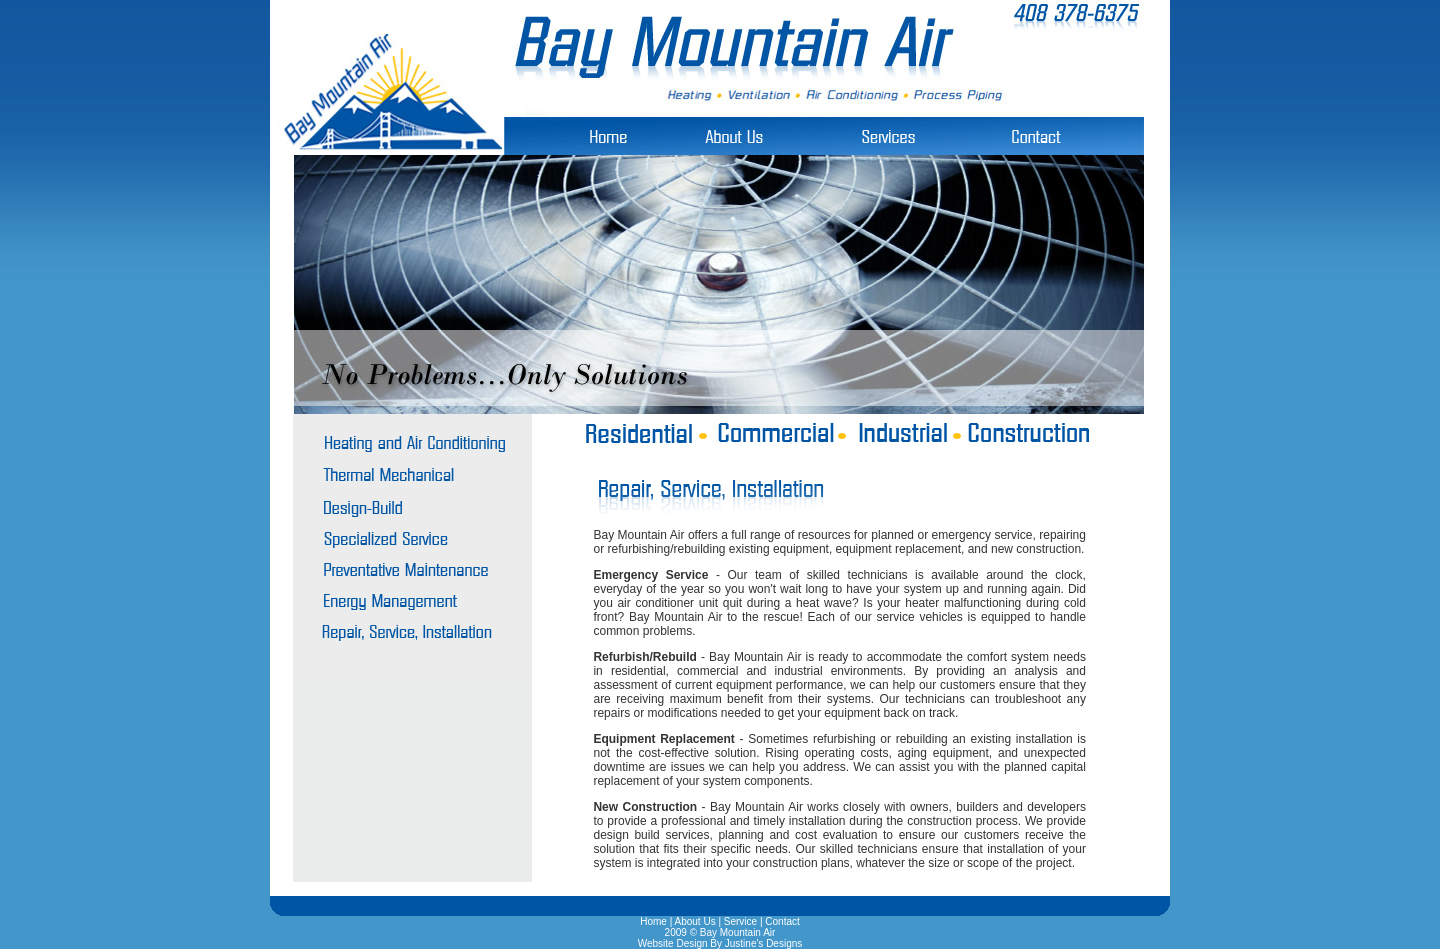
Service (740, 921)
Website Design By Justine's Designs (720, 943)
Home (653, 921)
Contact (782, 921)
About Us (695, 921)
